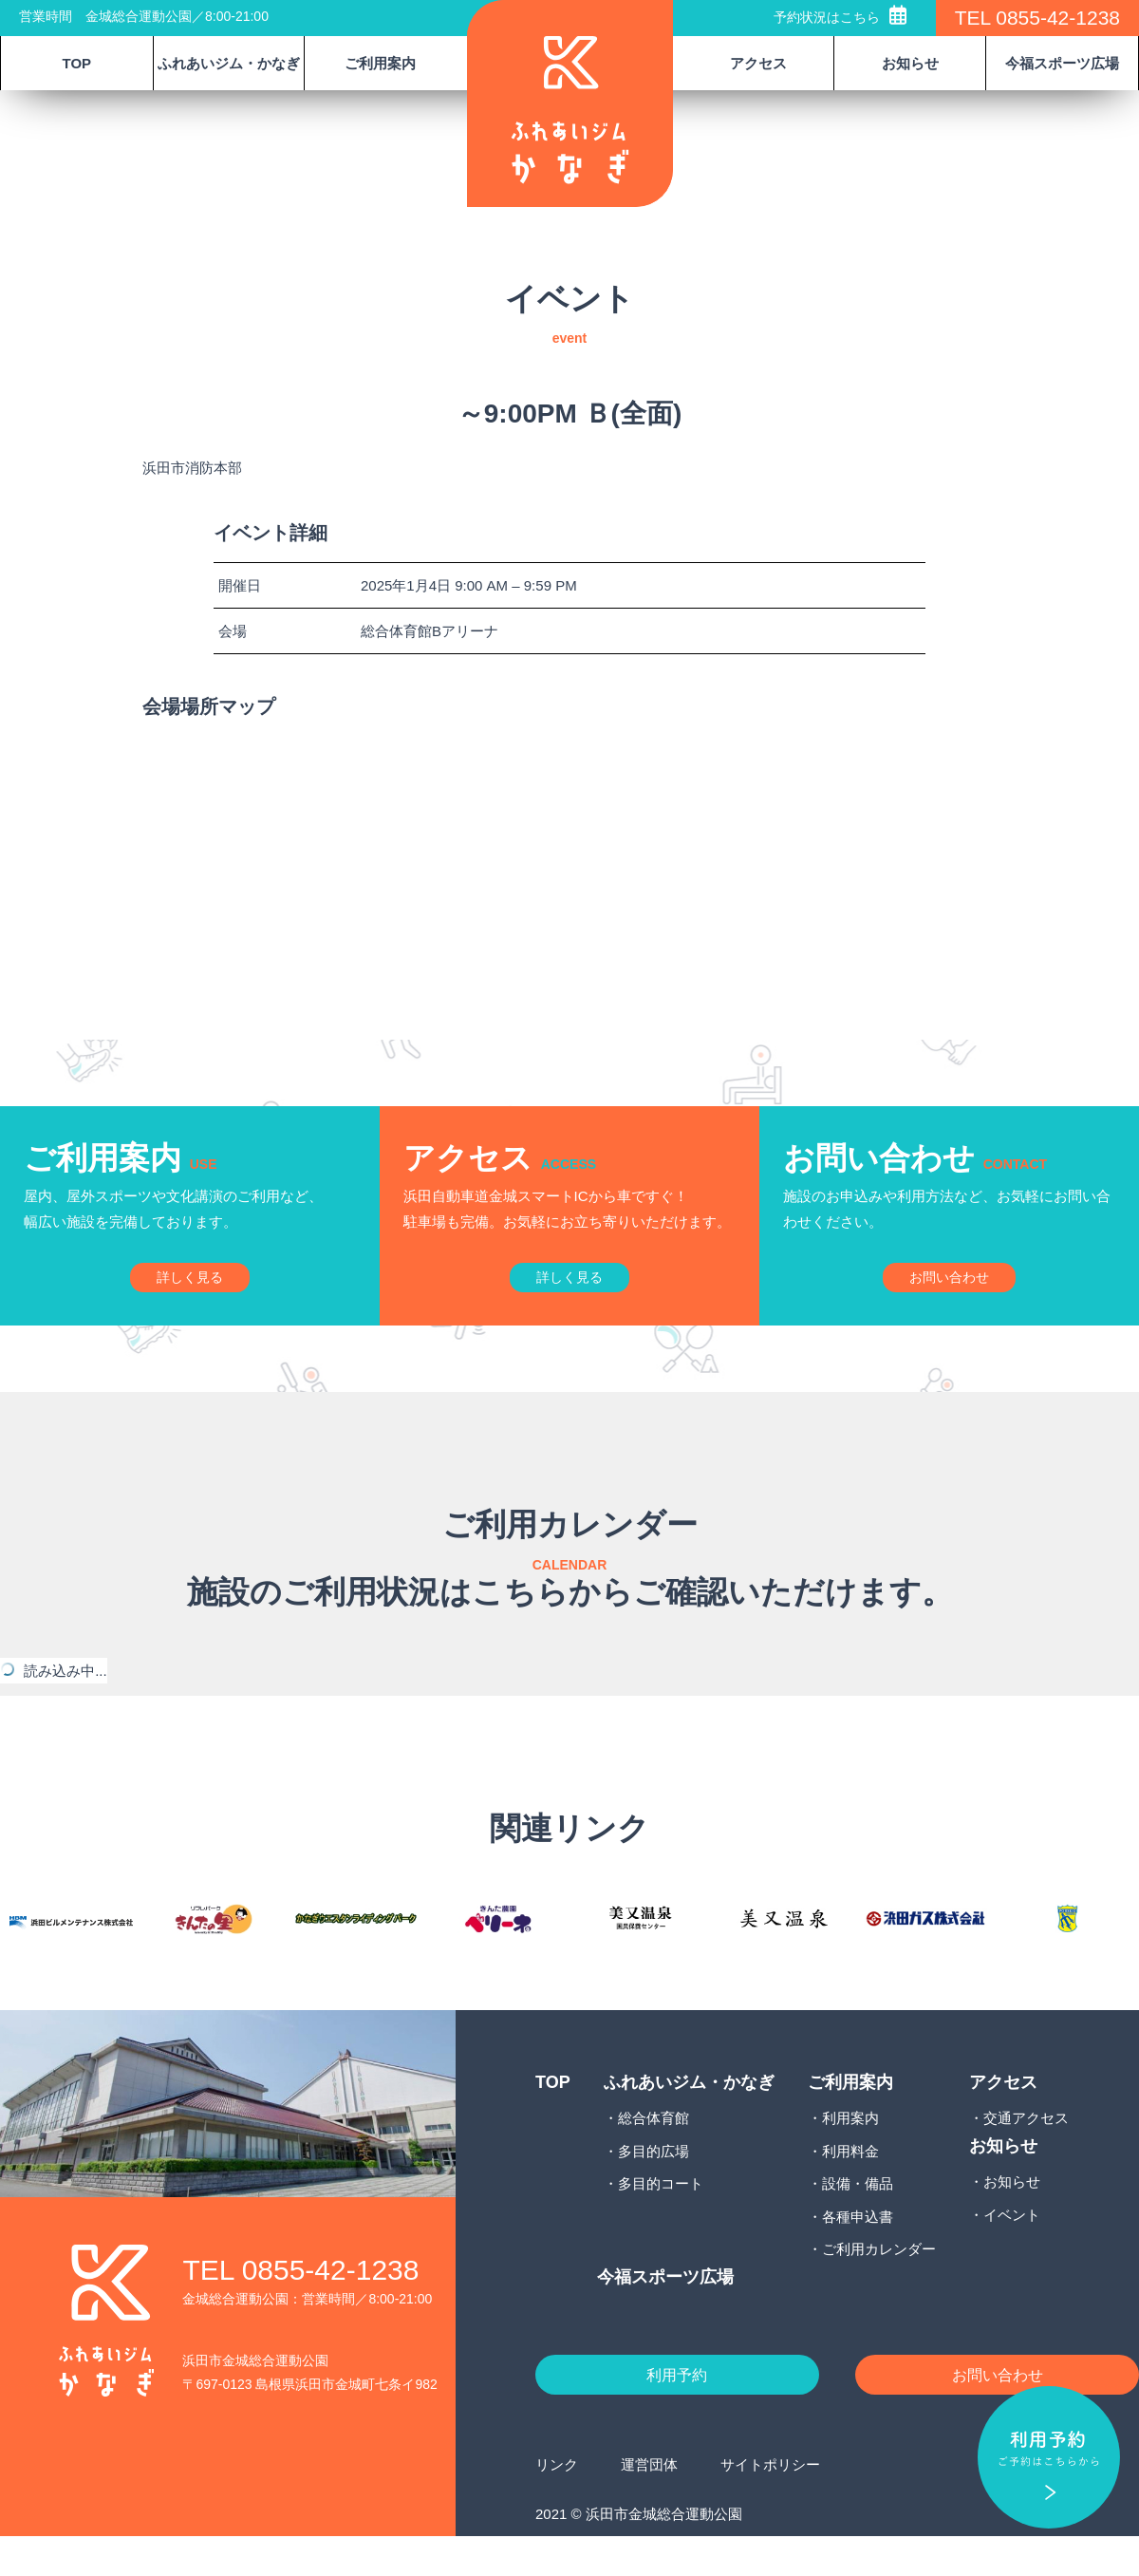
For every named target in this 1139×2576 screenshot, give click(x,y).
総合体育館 (653, 2153)
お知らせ (1011, 2217)
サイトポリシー (770, 2503)
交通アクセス (1026, 2153)
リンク (556, 2503)
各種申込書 (857, 2252)
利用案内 (850, 2153)
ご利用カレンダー (879, 2284)
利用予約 (677, 2411)
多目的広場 (653, 2186)
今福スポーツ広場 (1062, 63)
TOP (77, 63)
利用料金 (850, 2186)
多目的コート (660, 2218)
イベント (1011, 2249)
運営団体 (649, 2503)
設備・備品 (857, 2218)
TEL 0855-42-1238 (1037, 17)
